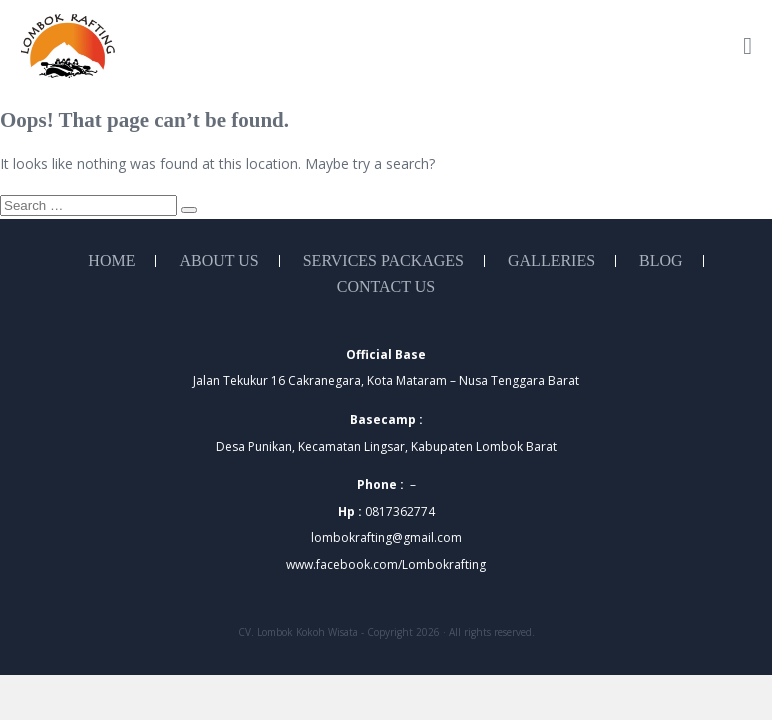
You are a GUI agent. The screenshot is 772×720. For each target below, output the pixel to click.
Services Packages (383, 261)
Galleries (551, 261)
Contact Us (386, 287)
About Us (218, 261)
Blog (661, 261)
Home (111, 261)
